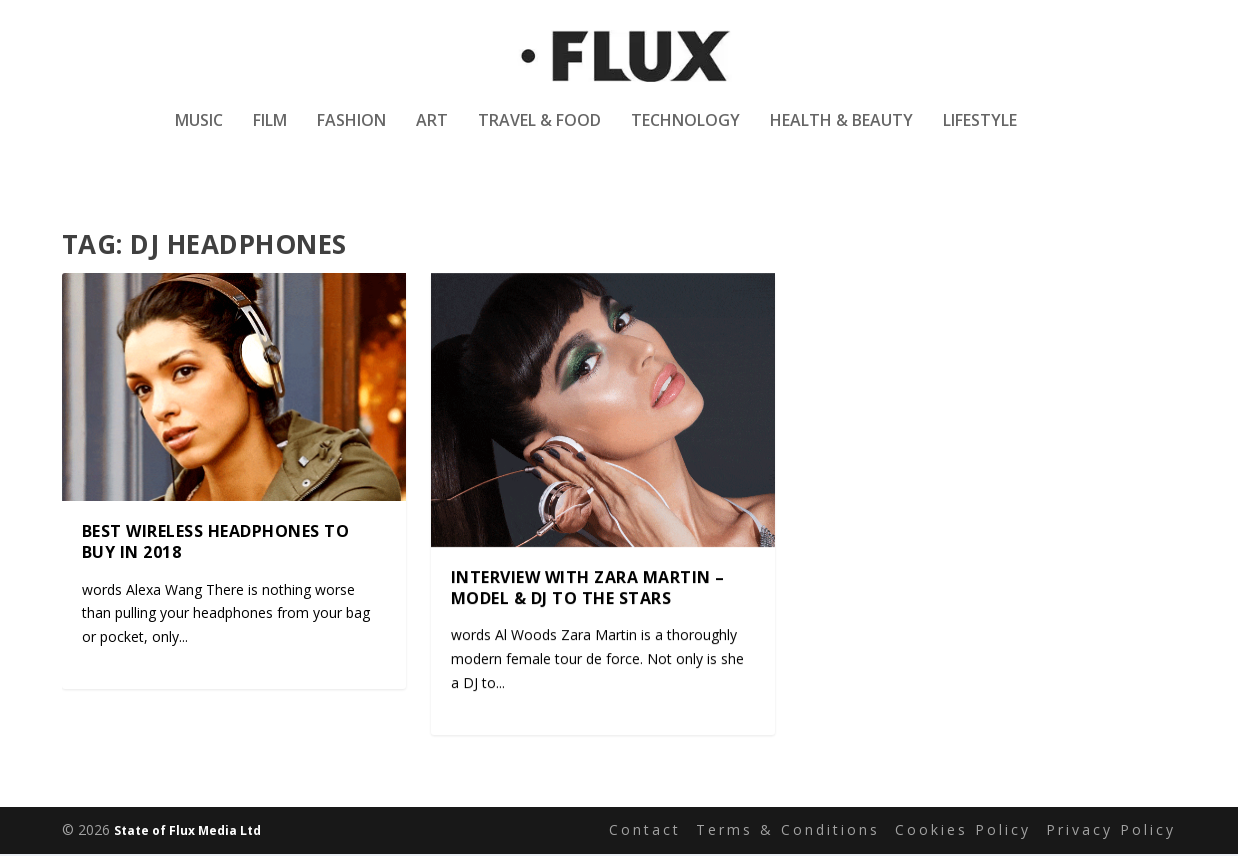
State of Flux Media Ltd (187, 832)
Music (199, 133)
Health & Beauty (841, 133)
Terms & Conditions (788, 831)
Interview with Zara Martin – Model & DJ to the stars (588, 588)
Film (270, 133)
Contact (645, 831)
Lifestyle (980, 133)
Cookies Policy (963, 831)
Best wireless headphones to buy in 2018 (216, 542)
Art (432, 133)
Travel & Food (539, 133)
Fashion (351, 133)
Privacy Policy (1111, 831)
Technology (685, 133)
